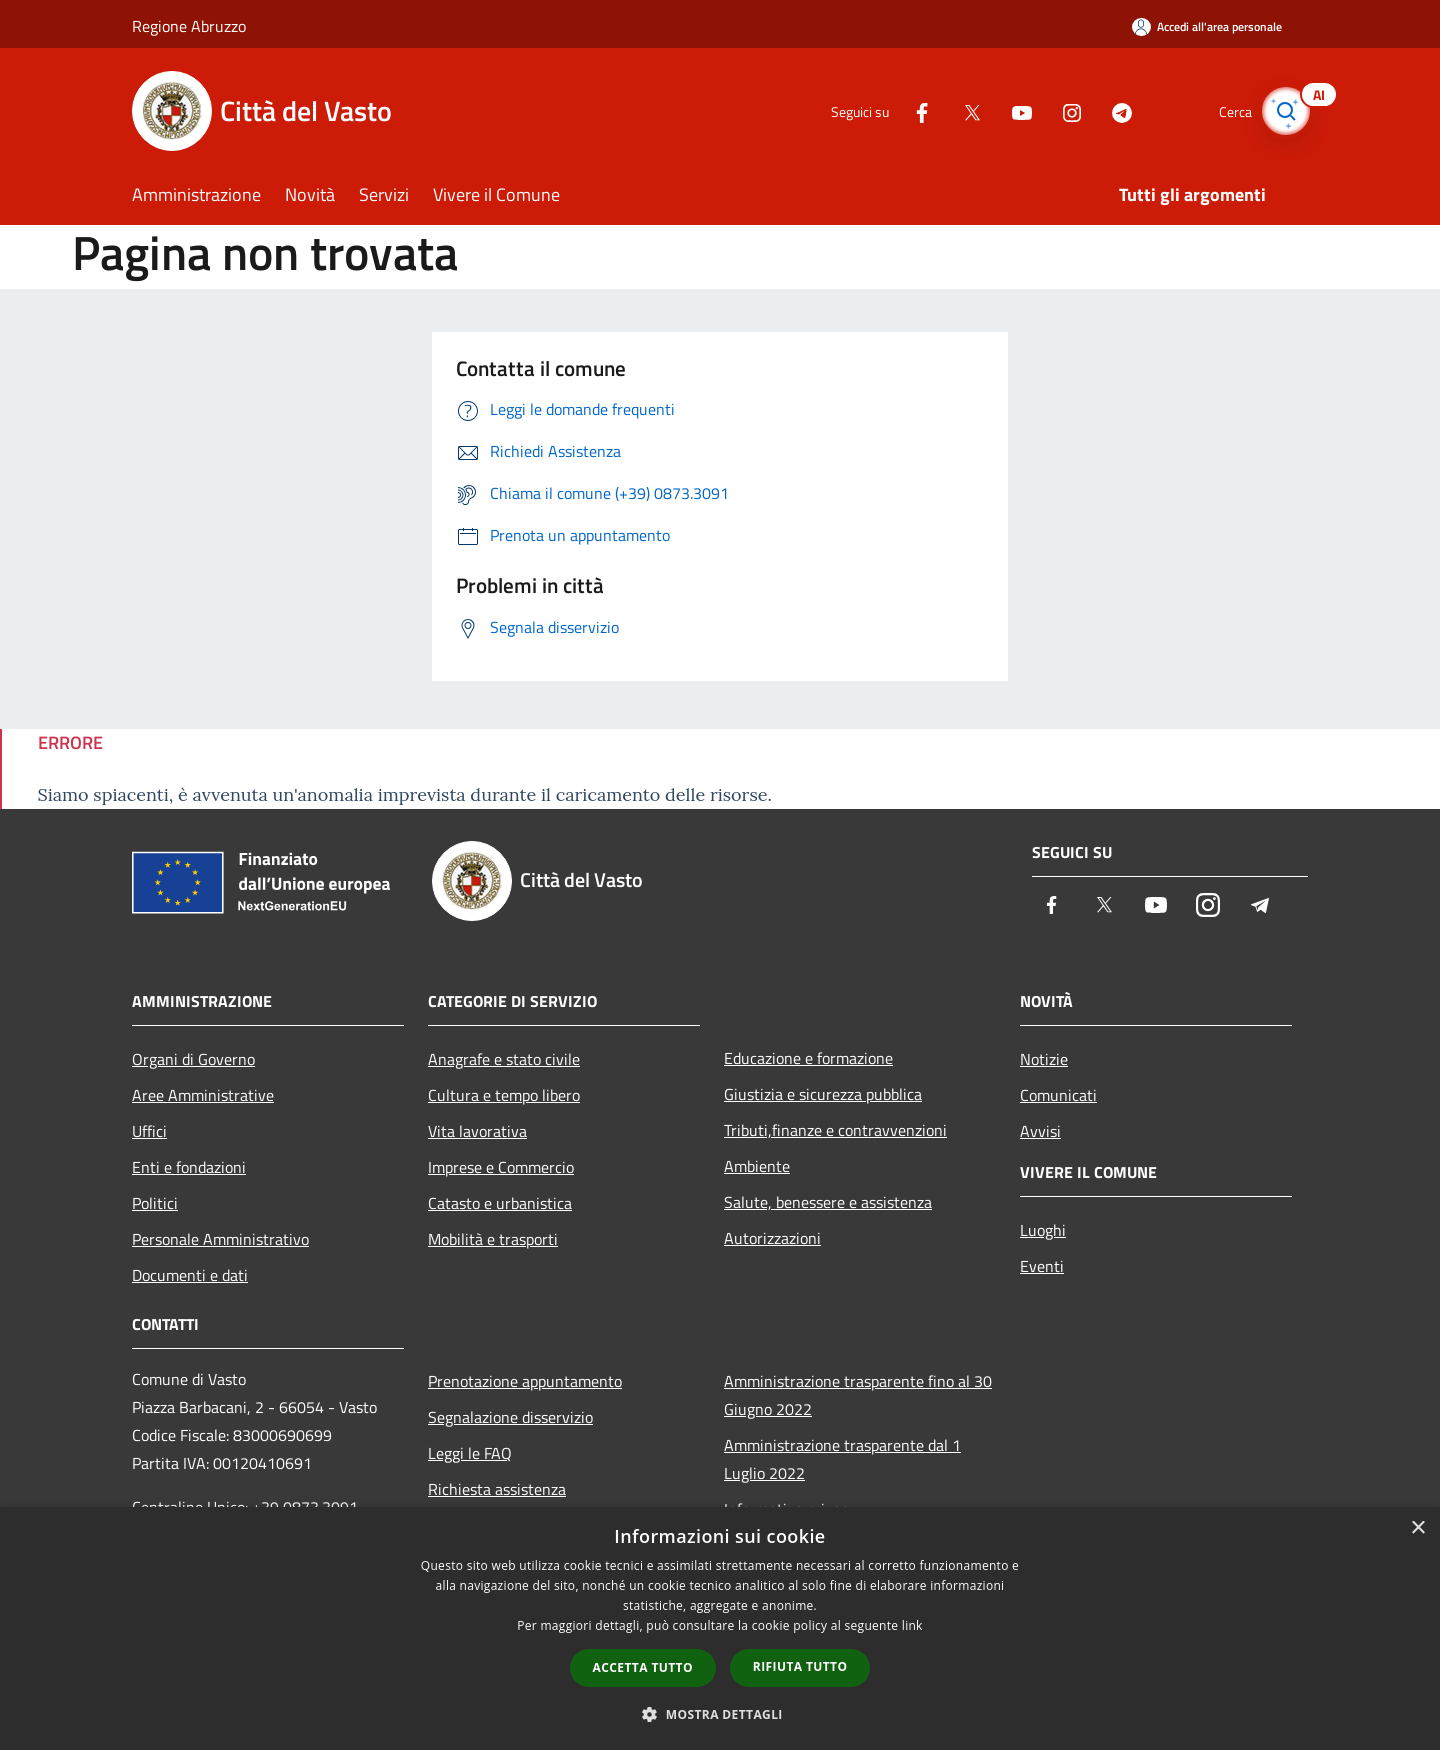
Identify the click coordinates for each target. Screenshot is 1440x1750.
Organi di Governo (193, 1059)
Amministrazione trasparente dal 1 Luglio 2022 (842, 1459)
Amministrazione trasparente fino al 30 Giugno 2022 (858, 1395)
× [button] (1417, 1528)
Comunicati (1058, 1095)
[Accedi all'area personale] (1207, 26)
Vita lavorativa (477, 1131)
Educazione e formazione (808, 1058)
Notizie (1044, 1059)
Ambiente (757, 1166)
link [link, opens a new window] (912, 1625)
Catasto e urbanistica (500, 1203)
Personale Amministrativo (220, 1239)
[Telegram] (1106, 110)
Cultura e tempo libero (504, 1095)
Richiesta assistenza (497, 1489)
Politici (155, 1203)
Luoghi (1043, 1230)
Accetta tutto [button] (643, 1667)
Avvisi (1040, 1131)
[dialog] (720, 1628)
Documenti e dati (190, 1275)
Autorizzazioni (772, 1238)
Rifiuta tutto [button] (800, 1666)
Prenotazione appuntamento (525, 1381)
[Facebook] (906, 110)
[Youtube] (1006, 110)
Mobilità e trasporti (493, 1239)
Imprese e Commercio (501, 1167)
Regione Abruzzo (189, 26)
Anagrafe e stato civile (504, 1059)
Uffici (149, 1131)
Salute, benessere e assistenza (828, 1202)
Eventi (1042, 1266)
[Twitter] (956, 110)
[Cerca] (1284, 111)
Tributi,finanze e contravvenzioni (835, 1130)
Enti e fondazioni (189, 1167)
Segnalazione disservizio (510, 1417)
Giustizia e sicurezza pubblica (823, 1094)
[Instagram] (1056, 110)
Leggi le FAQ (470, 1453)
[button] (720, 1714)
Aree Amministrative (203, 1095)
